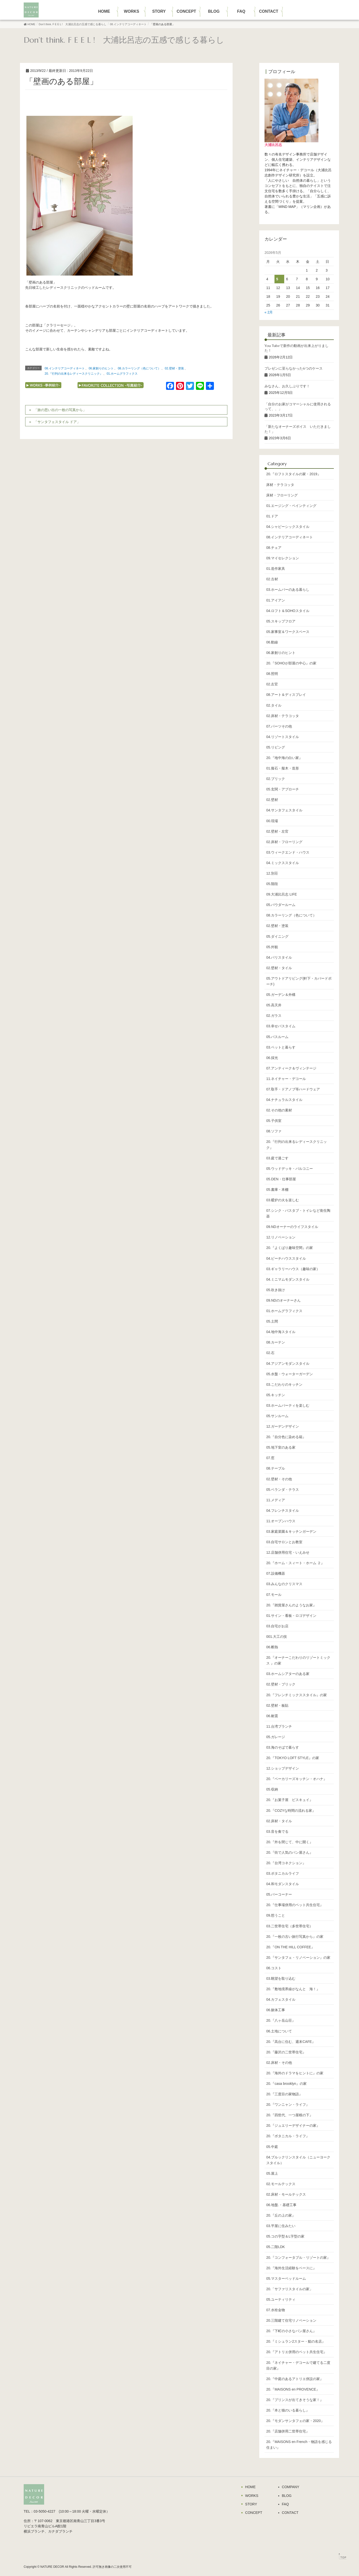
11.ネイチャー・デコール (286, 1079)
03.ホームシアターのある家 (287, 1674)
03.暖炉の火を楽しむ (282, 1200)
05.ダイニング (277, 936)
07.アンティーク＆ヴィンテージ (291, 1068)
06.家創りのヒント (101, 368)
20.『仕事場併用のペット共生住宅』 (294, 1905)
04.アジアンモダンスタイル (287, 1363)
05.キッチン (275, 1395)
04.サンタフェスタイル (284, 810)
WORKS (251, 2496)
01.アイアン (275, 600)
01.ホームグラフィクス (122, 373)
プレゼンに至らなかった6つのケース (294, 368)
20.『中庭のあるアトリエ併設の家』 (294, 2379)
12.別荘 (272, 873)
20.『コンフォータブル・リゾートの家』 (298, 2258)
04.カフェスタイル (280, 1999)
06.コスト (273, 1968)
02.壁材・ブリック (280, 1684)
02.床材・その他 (279, 2063)
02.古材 (272, 579)
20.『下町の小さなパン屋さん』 (291, 2331)
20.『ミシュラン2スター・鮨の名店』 (295, 2341)
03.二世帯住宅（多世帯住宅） (289, 1926)
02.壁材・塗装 (174, 368)
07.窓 (270, 1458)
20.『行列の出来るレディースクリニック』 (74, 373)
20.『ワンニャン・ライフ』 (287, 2105)
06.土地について (279, 2031)
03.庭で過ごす (277, 1158)
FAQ (285, 2504)
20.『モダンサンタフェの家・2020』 (295, 2421)
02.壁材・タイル (279, 968)
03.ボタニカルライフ (282, 1873)
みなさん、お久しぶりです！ (287, 386)
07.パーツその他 (279, 726)
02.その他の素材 (279, 1110)
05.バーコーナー (279, 1894)
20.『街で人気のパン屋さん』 (289, 1852)
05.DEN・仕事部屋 (281, 1179)
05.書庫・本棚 (277, 1190)
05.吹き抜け (275, 1290)
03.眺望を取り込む (280, 1978)
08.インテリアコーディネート (65, 368)
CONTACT (290, 2513)
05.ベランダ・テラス (282, 1490)
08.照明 (272, 674)
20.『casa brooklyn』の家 (286, 2084)
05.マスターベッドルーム (286, 2278)
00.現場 (272, 821)
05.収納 (272, 1789)
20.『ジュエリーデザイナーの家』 (293, 2125)
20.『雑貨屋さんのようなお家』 (291, 1605)
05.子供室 (273, 1121)
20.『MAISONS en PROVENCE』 (293, 2389)
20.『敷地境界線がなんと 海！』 (293, 1989)
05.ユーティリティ (280, 2299)
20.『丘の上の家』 (280, 2215)
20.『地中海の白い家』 (284, 758)
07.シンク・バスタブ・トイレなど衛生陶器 (298, 1213)
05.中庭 (272, 2147)
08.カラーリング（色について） (139, 368)
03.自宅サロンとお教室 (284, 1542)
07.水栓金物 (275, 2310)
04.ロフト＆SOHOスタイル (287, 611)
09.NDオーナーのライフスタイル (292, 1227)
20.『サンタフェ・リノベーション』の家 (298, 1958)
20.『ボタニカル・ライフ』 (287, 2136)
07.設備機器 (275, 1573)
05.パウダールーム (280, 905)
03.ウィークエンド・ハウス (287, 852)
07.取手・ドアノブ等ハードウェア (293, 1089)
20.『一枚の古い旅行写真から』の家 (294, 1937)
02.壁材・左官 (277, 831)
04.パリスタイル (279, 957)
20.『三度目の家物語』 (284, 2094)
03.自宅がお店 (277, 1626)
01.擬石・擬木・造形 (282, 768)
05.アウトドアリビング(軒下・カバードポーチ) (299, 981)
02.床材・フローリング (284, 842)
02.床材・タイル (279, 1821)
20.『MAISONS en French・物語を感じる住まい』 (299, 2444)
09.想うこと (275, 1915)
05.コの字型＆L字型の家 (285, 2236)
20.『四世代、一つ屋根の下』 (289, 2115)
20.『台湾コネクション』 (286, 1863)
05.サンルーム (277, 1416)
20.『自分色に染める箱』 (286, 1437)
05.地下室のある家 (280, 1447)
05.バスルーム (277, 1037)
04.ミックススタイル (282, 863)
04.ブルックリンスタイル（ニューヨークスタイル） (298, 2160)
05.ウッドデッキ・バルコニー (289, 1169)
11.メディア (275, 1500)
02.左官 (272, 684)
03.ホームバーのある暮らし (287, 590)
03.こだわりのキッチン (284, 1384)
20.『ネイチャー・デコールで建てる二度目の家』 (298, 2365)
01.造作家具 (275, 569)
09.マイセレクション (282, 558)
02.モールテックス (280, 2184)
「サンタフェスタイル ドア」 (57, 422)
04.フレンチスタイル (282, 1511)
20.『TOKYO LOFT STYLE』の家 (292, 1758)
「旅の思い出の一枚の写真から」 (60, 410)
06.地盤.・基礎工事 (281, 2205)
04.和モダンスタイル (282, 1884)
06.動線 (272, 642)
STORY (251, 2504)
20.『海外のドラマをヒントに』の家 (294, 2073)
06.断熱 (272, 1647)
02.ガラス (273, 1016)
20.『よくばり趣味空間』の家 (289, 1248)
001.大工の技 (276, 1637)
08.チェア (273, 548)
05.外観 (272, 947)
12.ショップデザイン (282, 1768)
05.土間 (272, 1321)
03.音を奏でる (277, 1831)
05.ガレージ (275, 1737)
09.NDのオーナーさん (283, 1300)
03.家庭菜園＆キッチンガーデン (291, 1531)
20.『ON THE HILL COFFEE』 (290, 1947)
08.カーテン (275, 1342)
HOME (250, 2487)
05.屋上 (272, 2173)
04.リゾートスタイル (282, 737)
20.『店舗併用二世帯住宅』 (287, 2431)
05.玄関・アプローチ (282, 789)
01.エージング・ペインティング (291, 506)
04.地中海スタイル (280, 1332)
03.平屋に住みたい (280, 2226)
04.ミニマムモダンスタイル (287, 1279)
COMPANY (290, 2487)
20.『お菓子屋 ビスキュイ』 (289, 1800)
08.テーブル (275, 1468)
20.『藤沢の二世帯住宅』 (286, 2052)
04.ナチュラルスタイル (284, 1100)
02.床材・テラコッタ (282, 716)
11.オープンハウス (280, 1521)
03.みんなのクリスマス (284, 1584)
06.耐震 (272, 1716)
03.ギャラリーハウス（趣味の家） (293, 1269)
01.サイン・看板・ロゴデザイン (291, 1616)
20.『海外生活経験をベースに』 (291, 2268)
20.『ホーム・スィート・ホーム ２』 (295, 1563)
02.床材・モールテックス (286, 2194)
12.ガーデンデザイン (282, 1426)
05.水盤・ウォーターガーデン (289, 1374)
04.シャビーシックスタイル (287, 527)
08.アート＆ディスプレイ (286, 695)
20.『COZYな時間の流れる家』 (291, 1811)
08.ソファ (273, 1131)
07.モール (273, 1595)
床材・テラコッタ (280, 485)
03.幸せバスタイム (280, 1026)
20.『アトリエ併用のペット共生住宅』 (296, 2352)
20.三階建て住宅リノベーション (291, 2320)
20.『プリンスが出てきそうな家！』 (294, 2400)
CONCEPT (253, 2513)
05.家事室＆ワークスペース (287, 632)
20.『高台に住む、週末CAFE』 (290, 2042)
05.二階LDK (275, 2247)
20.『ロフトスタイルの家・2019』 (293, 474)
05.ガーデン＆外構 (280, 995)
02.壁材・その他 (279, 1479)
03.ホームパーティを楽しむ (287, 1405)
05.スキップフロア (280, 621)
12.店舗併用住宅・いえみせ (287, 1552)
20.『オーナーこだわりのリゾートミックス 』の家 (298, 1660)
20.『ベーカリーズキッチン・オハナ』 (296, 1779)
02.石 (270, 1353)
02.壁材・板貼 (277, 1705)
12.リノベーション (280, 1237)
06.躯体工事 (275, 2010)
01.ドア (272, 516)
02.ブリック (275, 779)
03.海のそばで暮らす (282, 1747)
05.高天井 (273, 1005)
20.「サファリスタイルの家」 (289, 2289)
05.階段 (272, 884)
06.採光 (272, 1058)
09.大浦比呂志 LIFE (281, 894)
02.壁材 (272, 800)
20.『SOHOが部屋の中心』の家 (291, 663)
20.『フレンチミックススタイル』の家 (296, 1695)
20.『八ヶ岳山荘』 (280, 2020)
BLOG (287, 2496)
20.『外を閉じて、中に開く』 (289, 1842)
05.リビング (275, 747)
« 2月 (269, 312)
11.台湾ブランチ (279, 1726)
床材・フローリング (282, 495)
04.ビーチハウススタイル (286, 1258)
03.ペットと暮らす (280, 1047)
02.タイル (273, 705)
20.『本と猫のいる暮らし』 (287, 2410)
